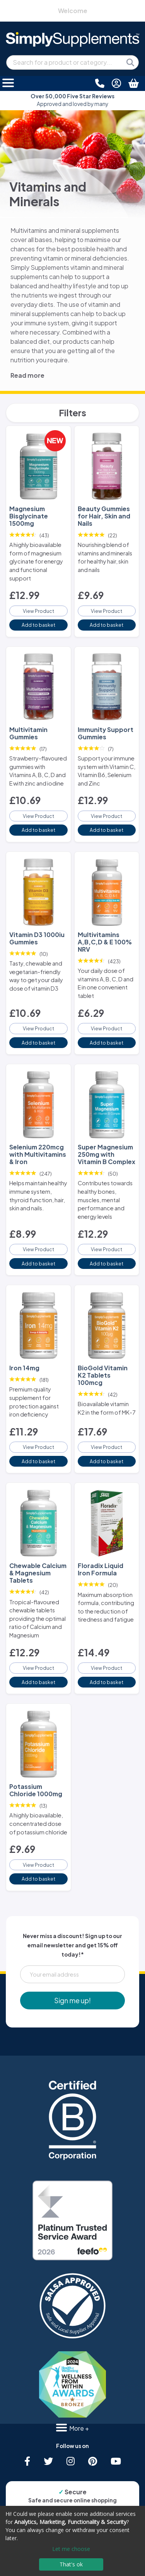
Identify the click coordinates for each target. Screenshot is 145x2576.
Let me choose (71, 2548)
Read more (27, 375)
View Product (38, 611)
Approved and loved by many (72, 100)
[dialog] (72, 2541)
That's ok (71, 2564)
